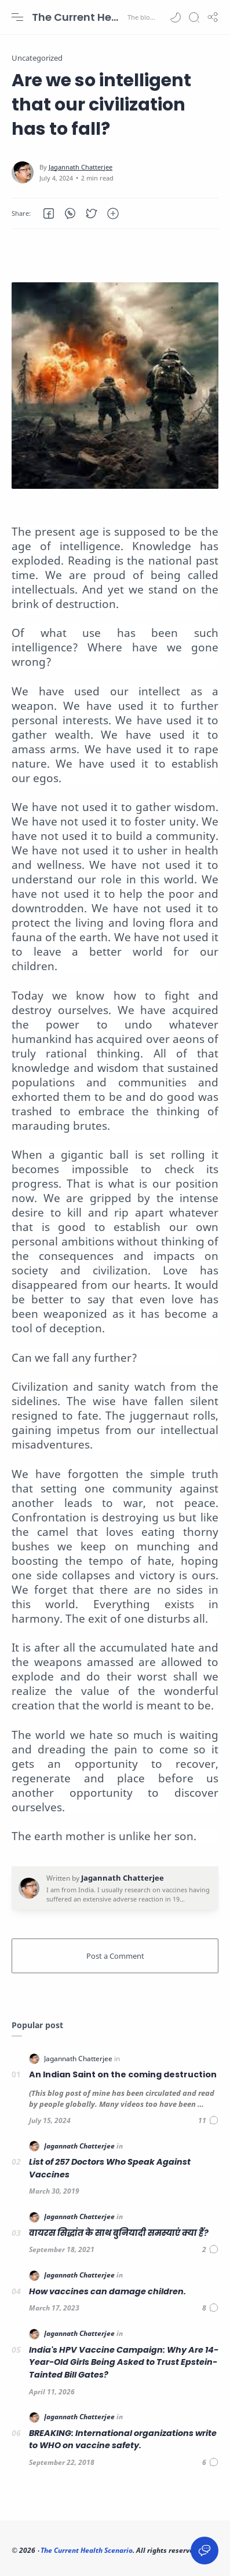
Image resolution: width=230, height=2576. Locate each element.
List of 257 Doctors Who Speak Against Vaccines (110, 2168)
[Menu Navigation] (17, 17)
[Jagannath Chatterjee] (80, 167)
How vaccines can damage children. (107, 2291)
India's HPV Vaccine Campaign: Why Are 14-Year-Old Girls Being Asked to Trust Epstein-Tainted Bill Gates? (123, 2362)
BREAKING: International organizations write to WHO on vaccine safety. (123, 2439)
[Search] (194, 17)
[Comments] (208, 2120)
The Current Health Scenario (78, 17)
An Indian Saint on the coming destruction (123, 2074)
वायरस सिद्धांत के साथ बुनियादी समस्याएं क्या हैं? (119, 2233)
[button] (175, 17)
